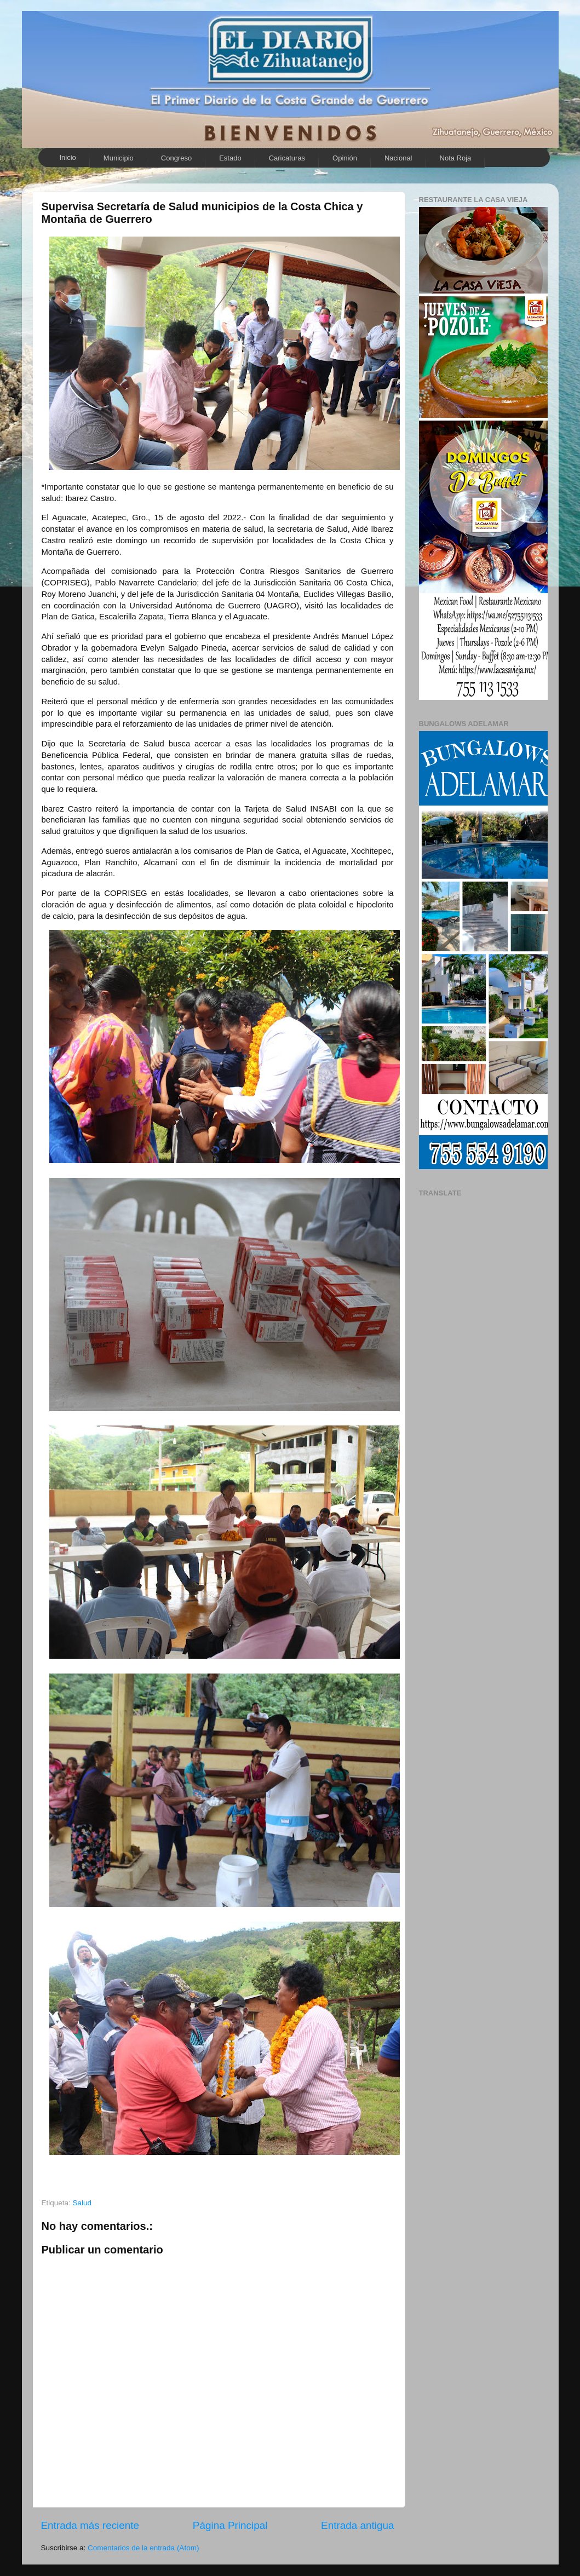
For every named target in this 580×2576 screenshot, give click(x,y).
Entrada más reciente (90, 2525)
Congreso (176, 158)
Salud (82, 2203)
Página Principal (230, 2525)
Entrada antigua (357, 2525)
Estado (230, 158)
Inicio (68, 157)
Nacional (398, 158)
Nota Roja (456, 158)
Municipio (119, 158)
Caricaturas (287, 158)
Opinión (344, 158)
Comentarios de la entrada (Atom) (143, 2548)
